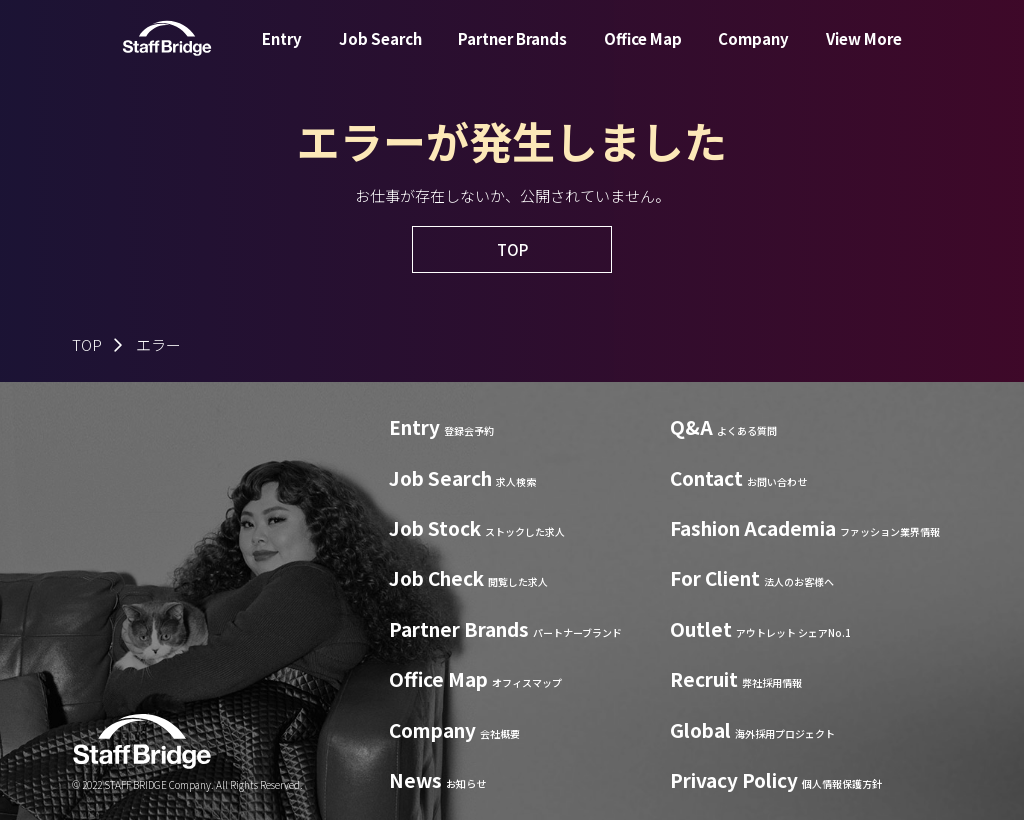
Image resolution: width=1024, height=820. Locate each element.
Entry (282, 53)
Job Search (380, 53)
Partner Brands (512, 53)
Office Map (643, 53)
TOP (87, 344)
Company (753, 53)
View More (864, 53)
